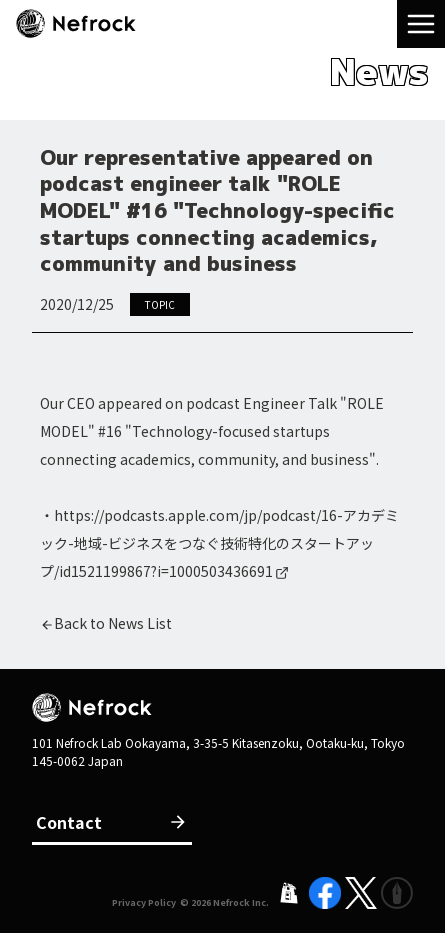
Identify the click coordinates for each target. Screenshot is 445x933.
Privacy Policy (144, 902)
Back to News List (113, 623)
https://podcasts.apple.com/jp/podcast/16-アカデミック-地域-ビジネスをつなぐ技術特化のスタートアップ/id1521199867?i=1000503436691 (219, 543)
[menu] (421, 24)
